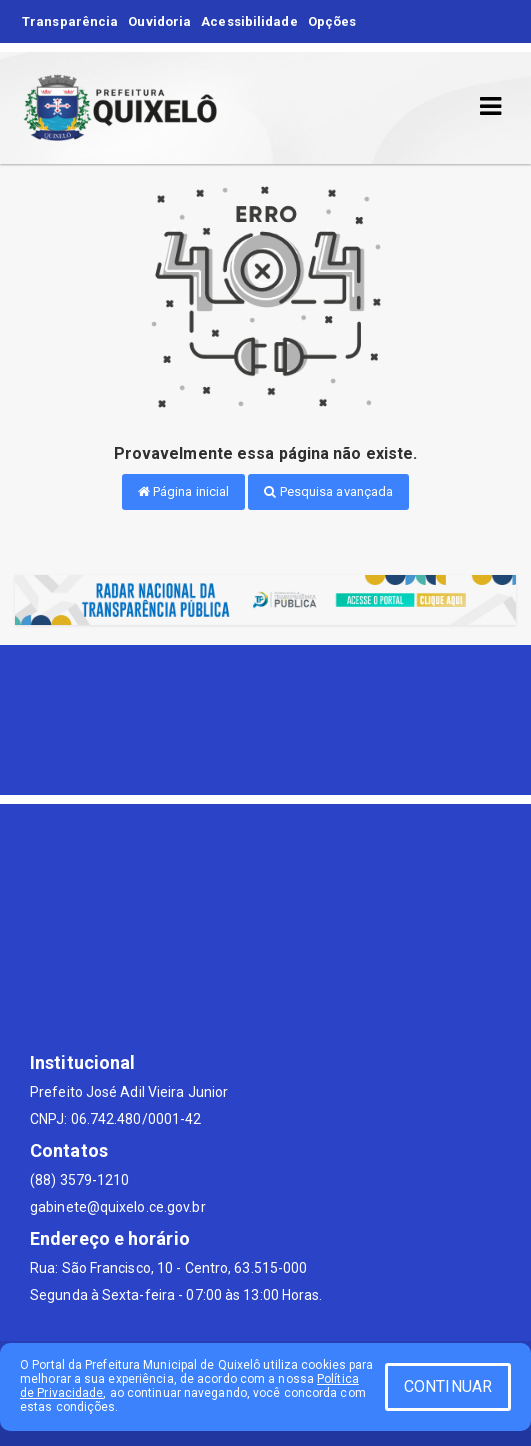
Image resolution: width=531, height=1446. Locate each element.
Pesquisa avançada (328, 491)
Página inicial (184, 491)
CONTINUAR (448, 1386)
